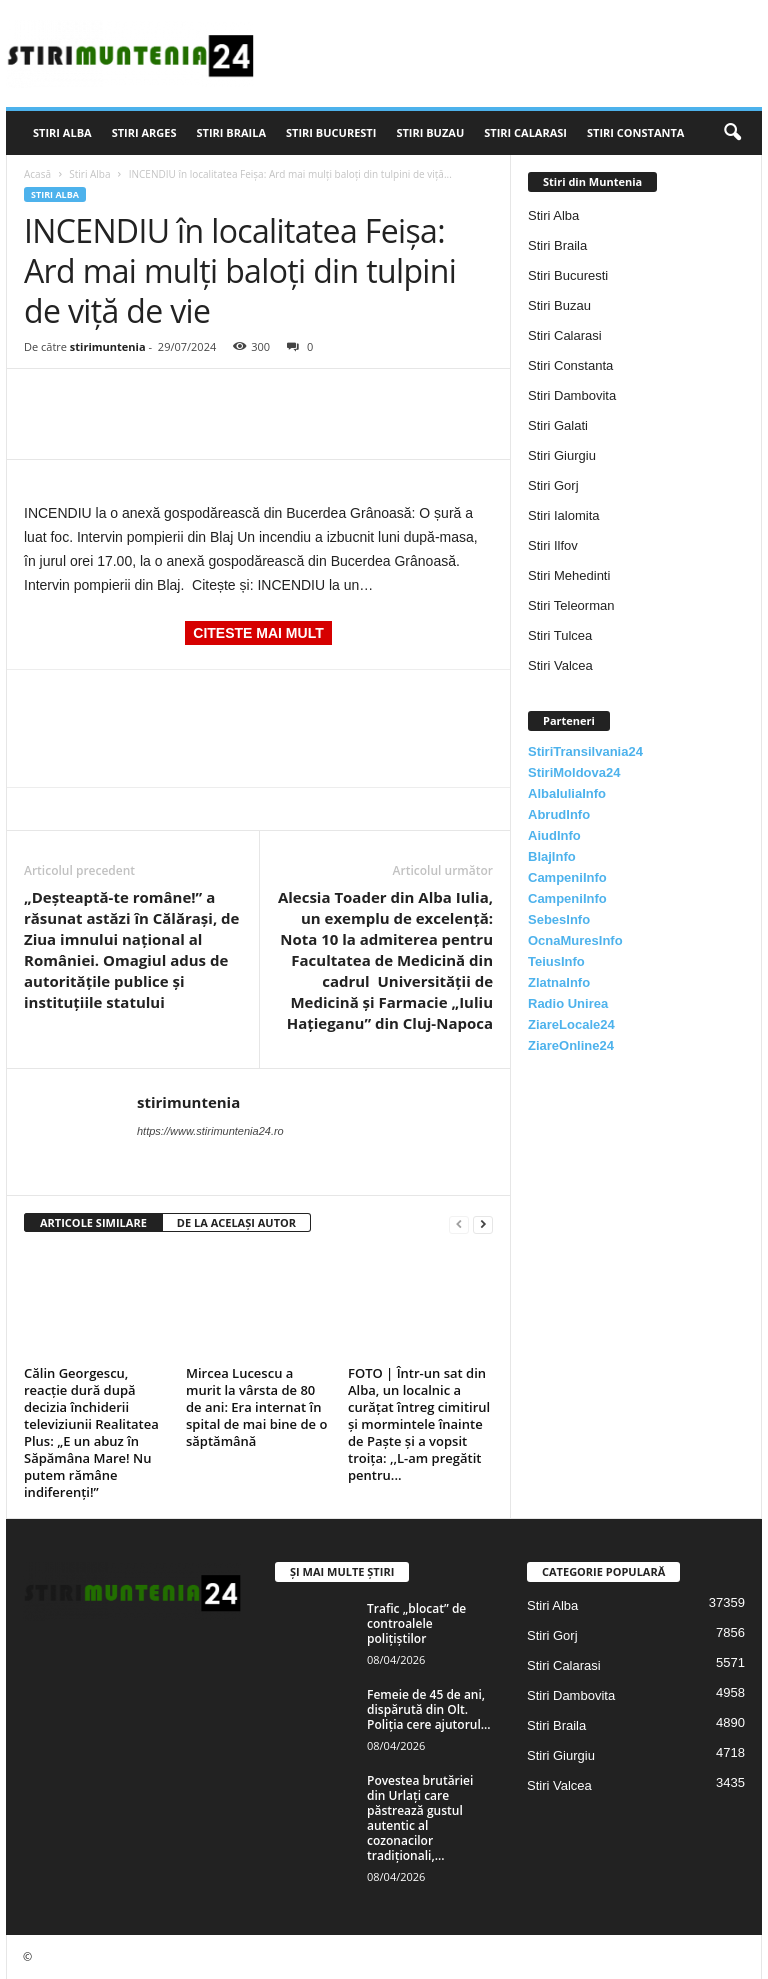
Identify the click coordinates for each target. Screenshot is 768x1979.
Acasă (37, 174)
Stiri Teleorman (571, 605)
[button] (732, 133)
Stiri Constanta (635, 132)
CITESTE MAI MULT (258, 633)
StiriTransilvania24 (585, 751)
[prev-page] (459, 1223)
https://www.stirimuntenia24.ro (210, 1131)
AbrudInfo (559, 814)
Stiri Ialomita (564, 515)
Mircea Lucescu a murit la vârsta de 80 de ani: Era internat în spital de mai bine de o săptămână (256, 1407)
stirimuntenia (108, 346)
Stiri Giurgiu (562, 455)
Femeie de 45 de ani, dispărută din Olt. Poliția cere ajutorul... (429, 1709)
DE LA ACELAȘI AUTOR (236, 1222)
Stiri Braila (232, 132)
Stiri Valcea (560, 665)
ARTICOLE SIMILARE (93, 1222)
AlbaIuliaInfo (567, 793)
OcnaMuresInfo (575, 940)
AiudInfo (554, 835)
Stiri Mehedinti (569, 575)
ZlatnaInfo (559, 982)
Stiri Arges (144, 132)
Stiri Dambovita (572, 395)
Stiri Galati (558, 425)
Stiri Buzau (430, 132)
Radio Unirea (568, 1003)
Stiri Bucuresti (331, 132)
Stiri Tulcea (560, 635)
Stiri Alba (62, 132)
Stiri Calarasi (525, 132)
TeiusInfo (556, 961)
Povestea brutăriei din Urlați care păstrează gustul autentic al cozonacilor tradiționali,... (420, 1818)
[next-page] (483, 1223)
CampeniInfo (567, 877)
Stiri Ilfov (553, 545)
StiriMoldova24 (574, 772)
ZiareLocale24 (571, 1024)
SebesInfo (559, 919)
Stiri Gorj (553, 485)
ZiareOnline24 (571, 1045)
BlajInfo (552, 856)
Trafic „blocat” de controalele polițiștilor (416, 1623)
